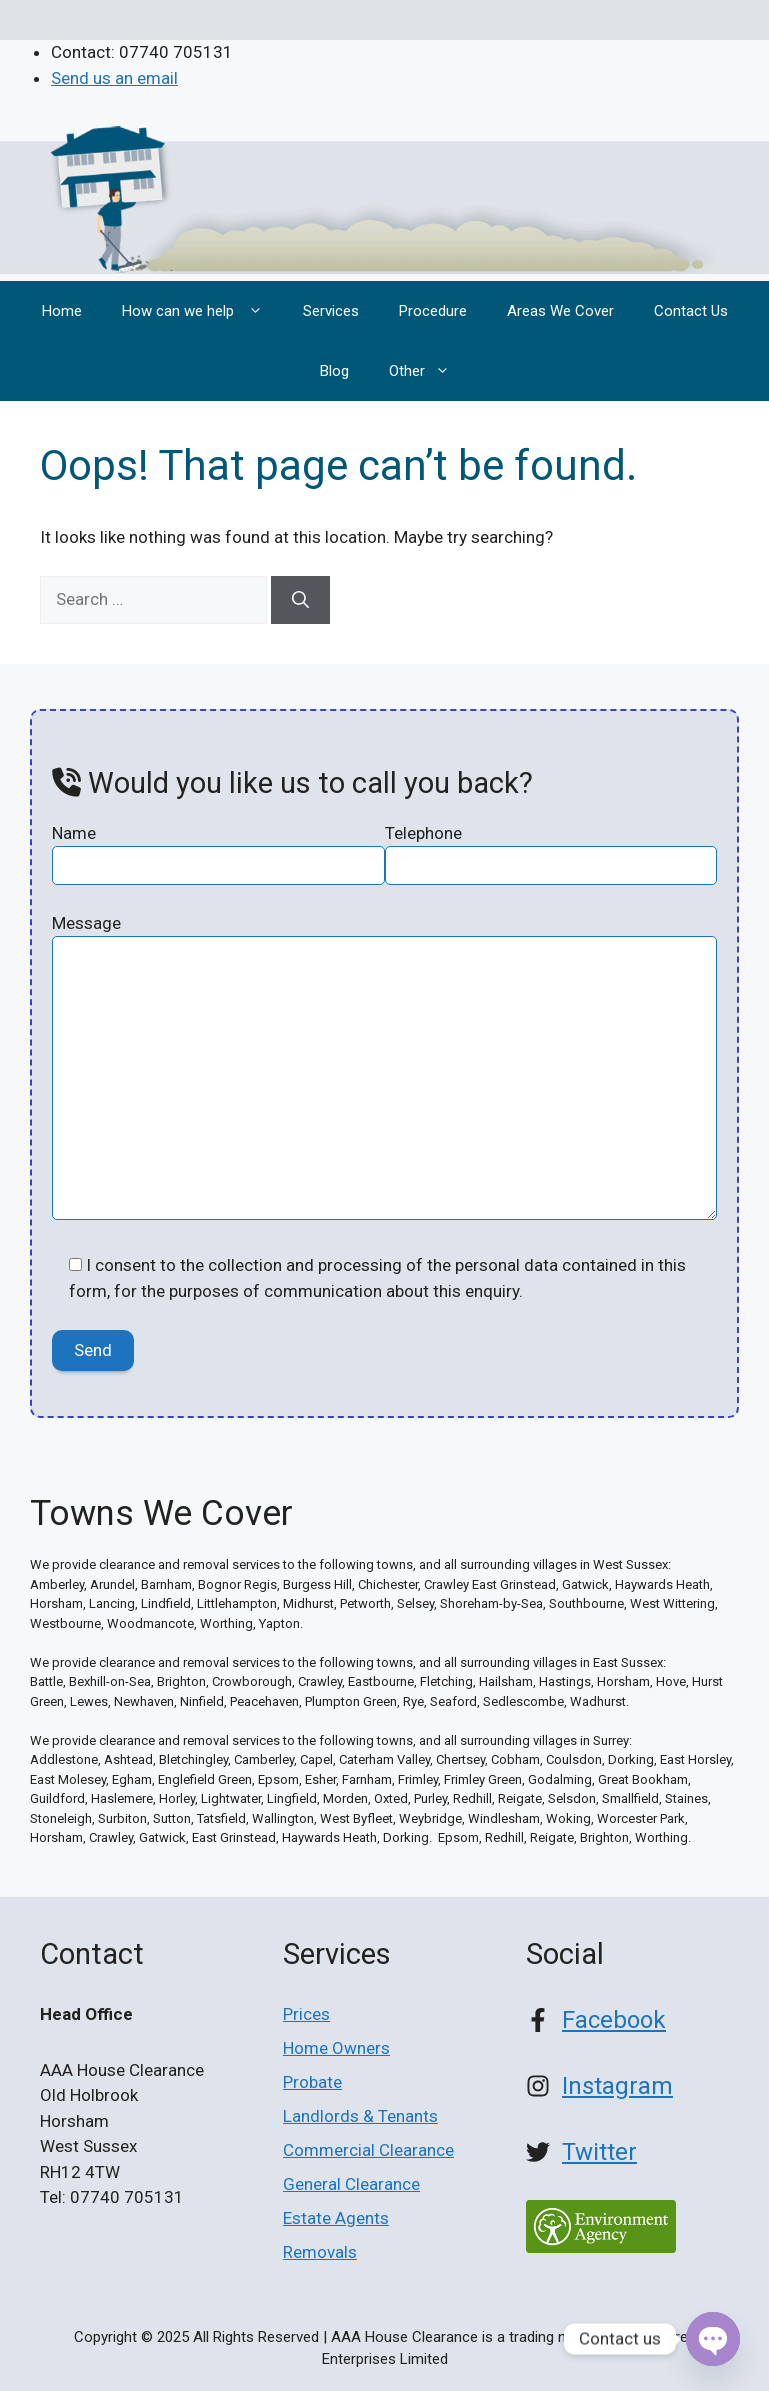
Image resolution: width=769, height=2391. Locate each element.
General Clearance (351, 2184)
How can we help (202, 311)
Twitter (599, 2152)
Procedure (433, 311)
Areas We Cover (560, 311)
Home (62, 311)
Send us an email (114, 78)
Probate (312, 2082)
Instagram (617, 2086)
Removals (320, 2252)
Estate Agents (336, 2218)
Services (331, 311)
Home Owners (336, 2048)
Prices (306, 2014)
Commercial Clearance (368, 2150)
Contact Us (691, 311)
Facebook (614, 2020)
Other (429, 371)
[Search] (300, 600)
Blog (334, 371)
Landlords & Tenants (360, 2116)
